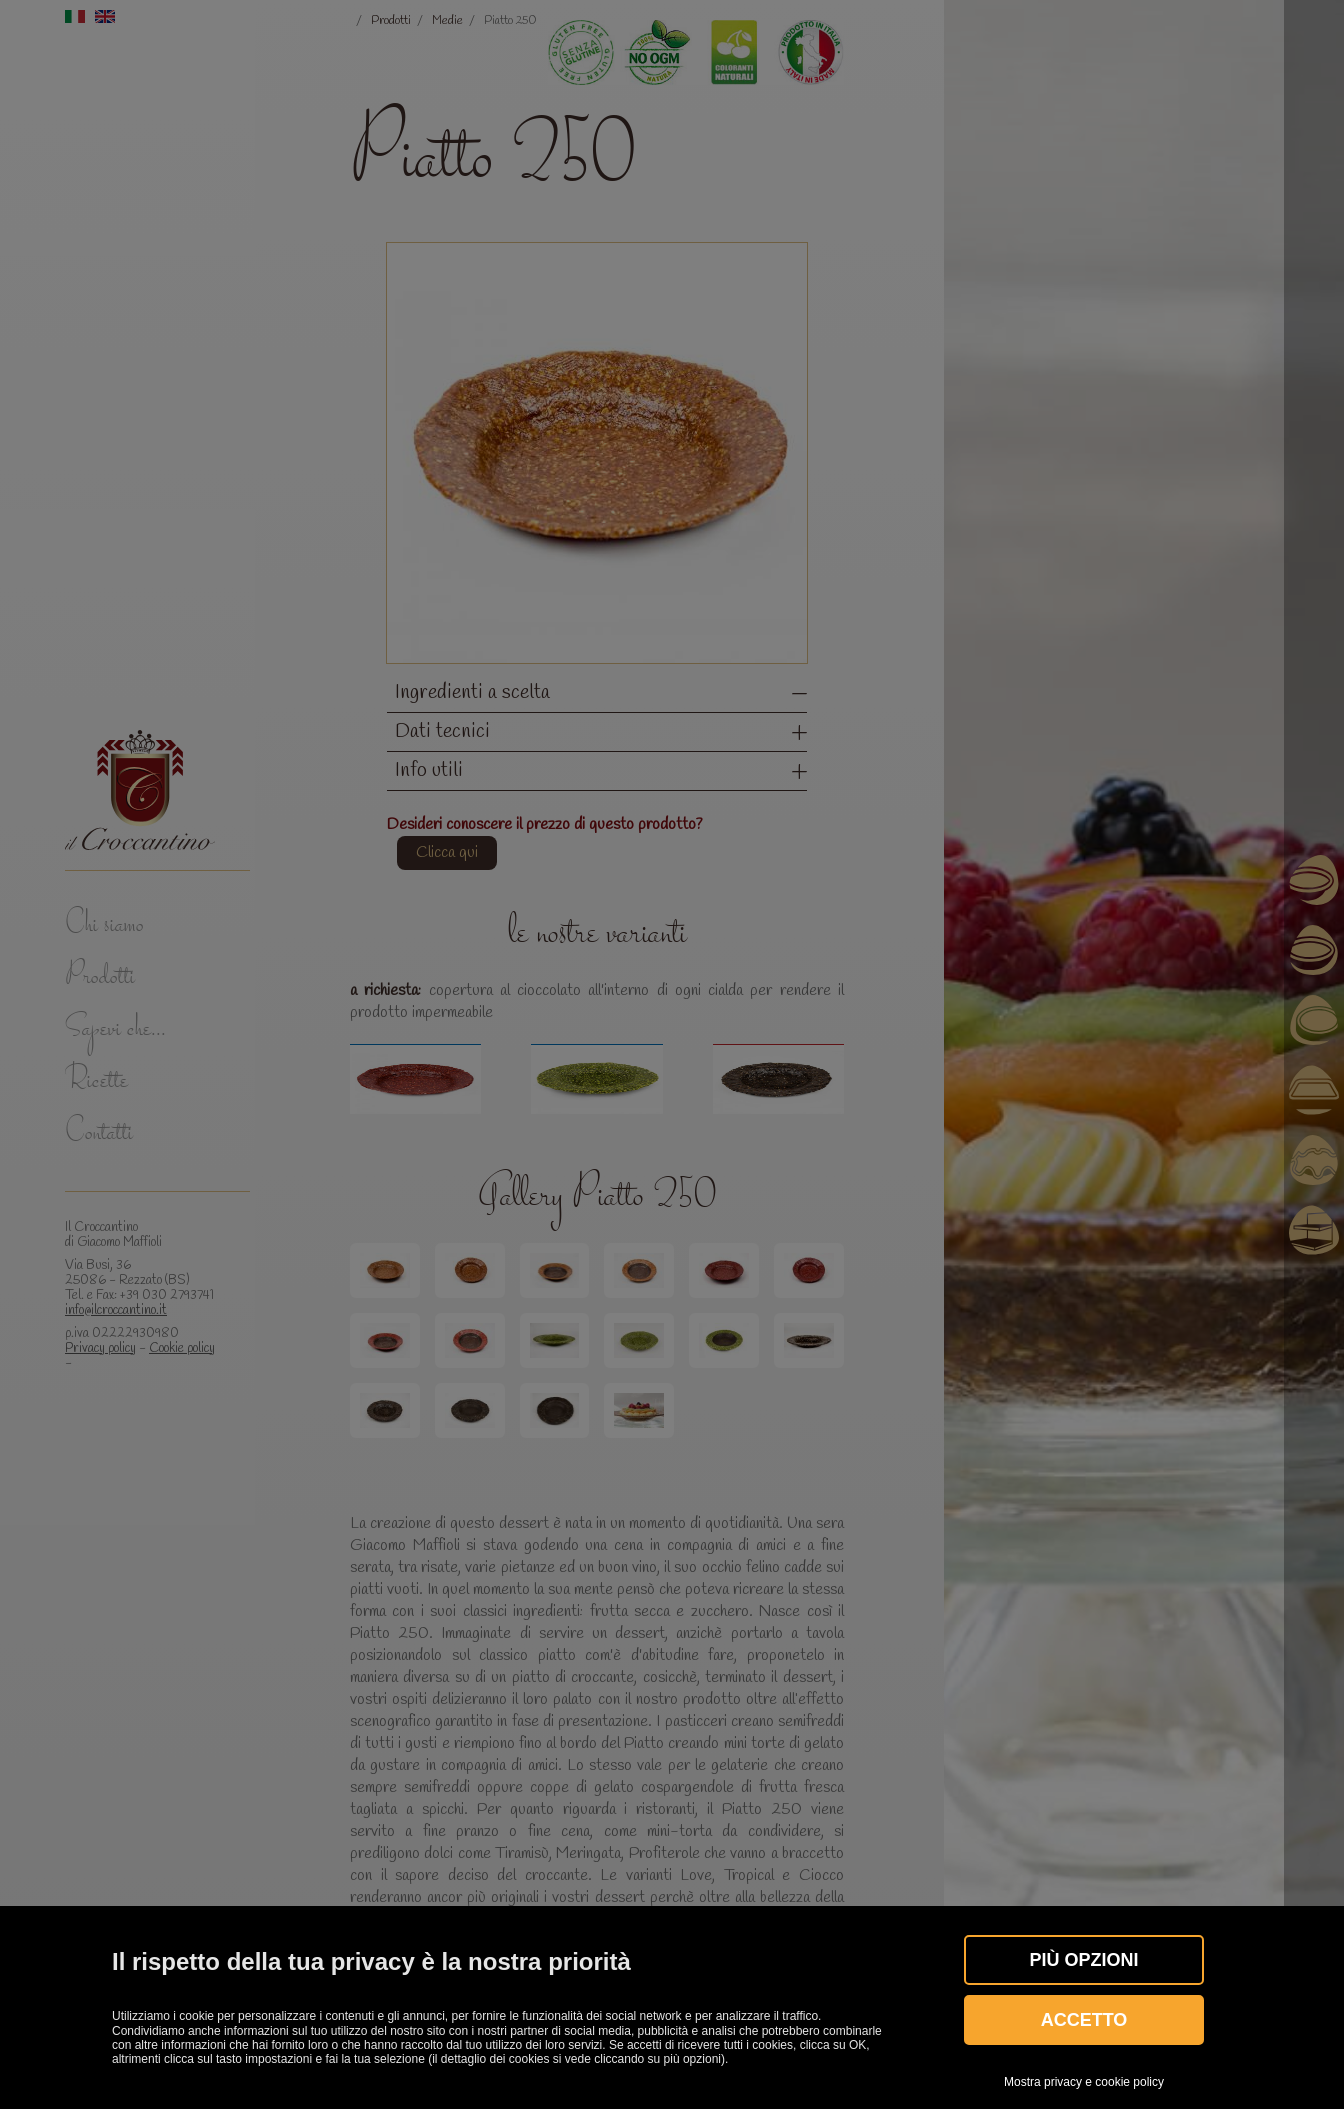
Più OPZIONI (1083, 1960)
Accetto (1084, 2020)
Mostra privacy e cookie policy (1084, 2082)
